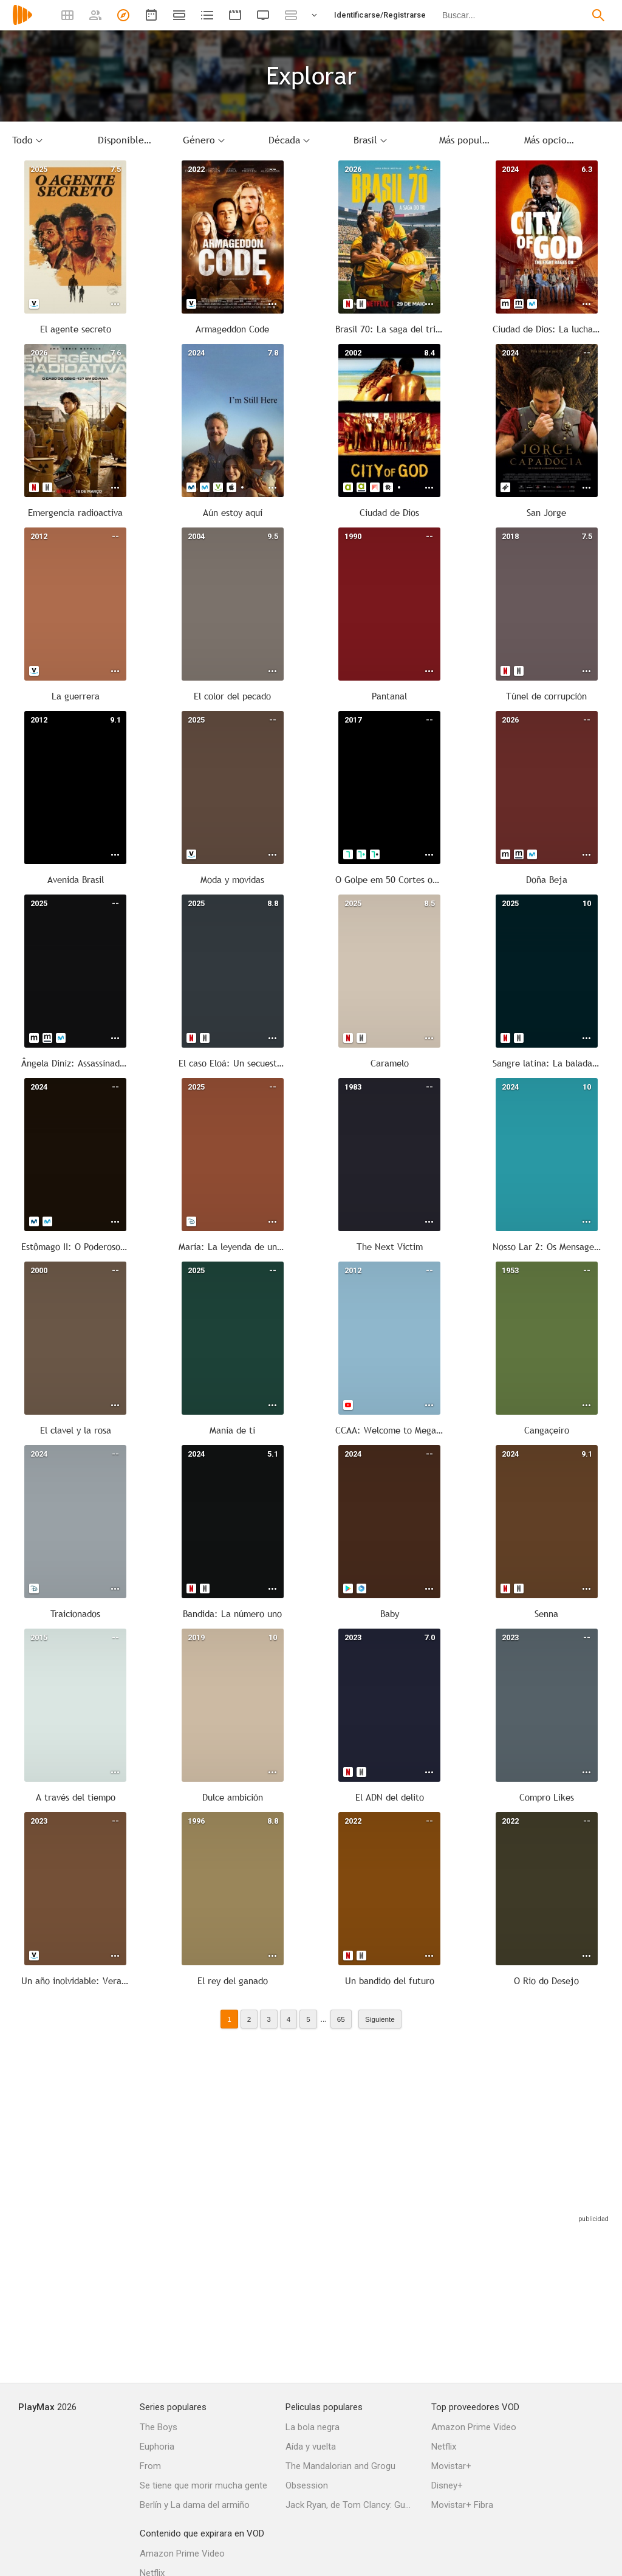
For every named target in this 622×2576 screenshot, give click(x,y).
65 (341, 2019)
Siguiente (380, 2019)
